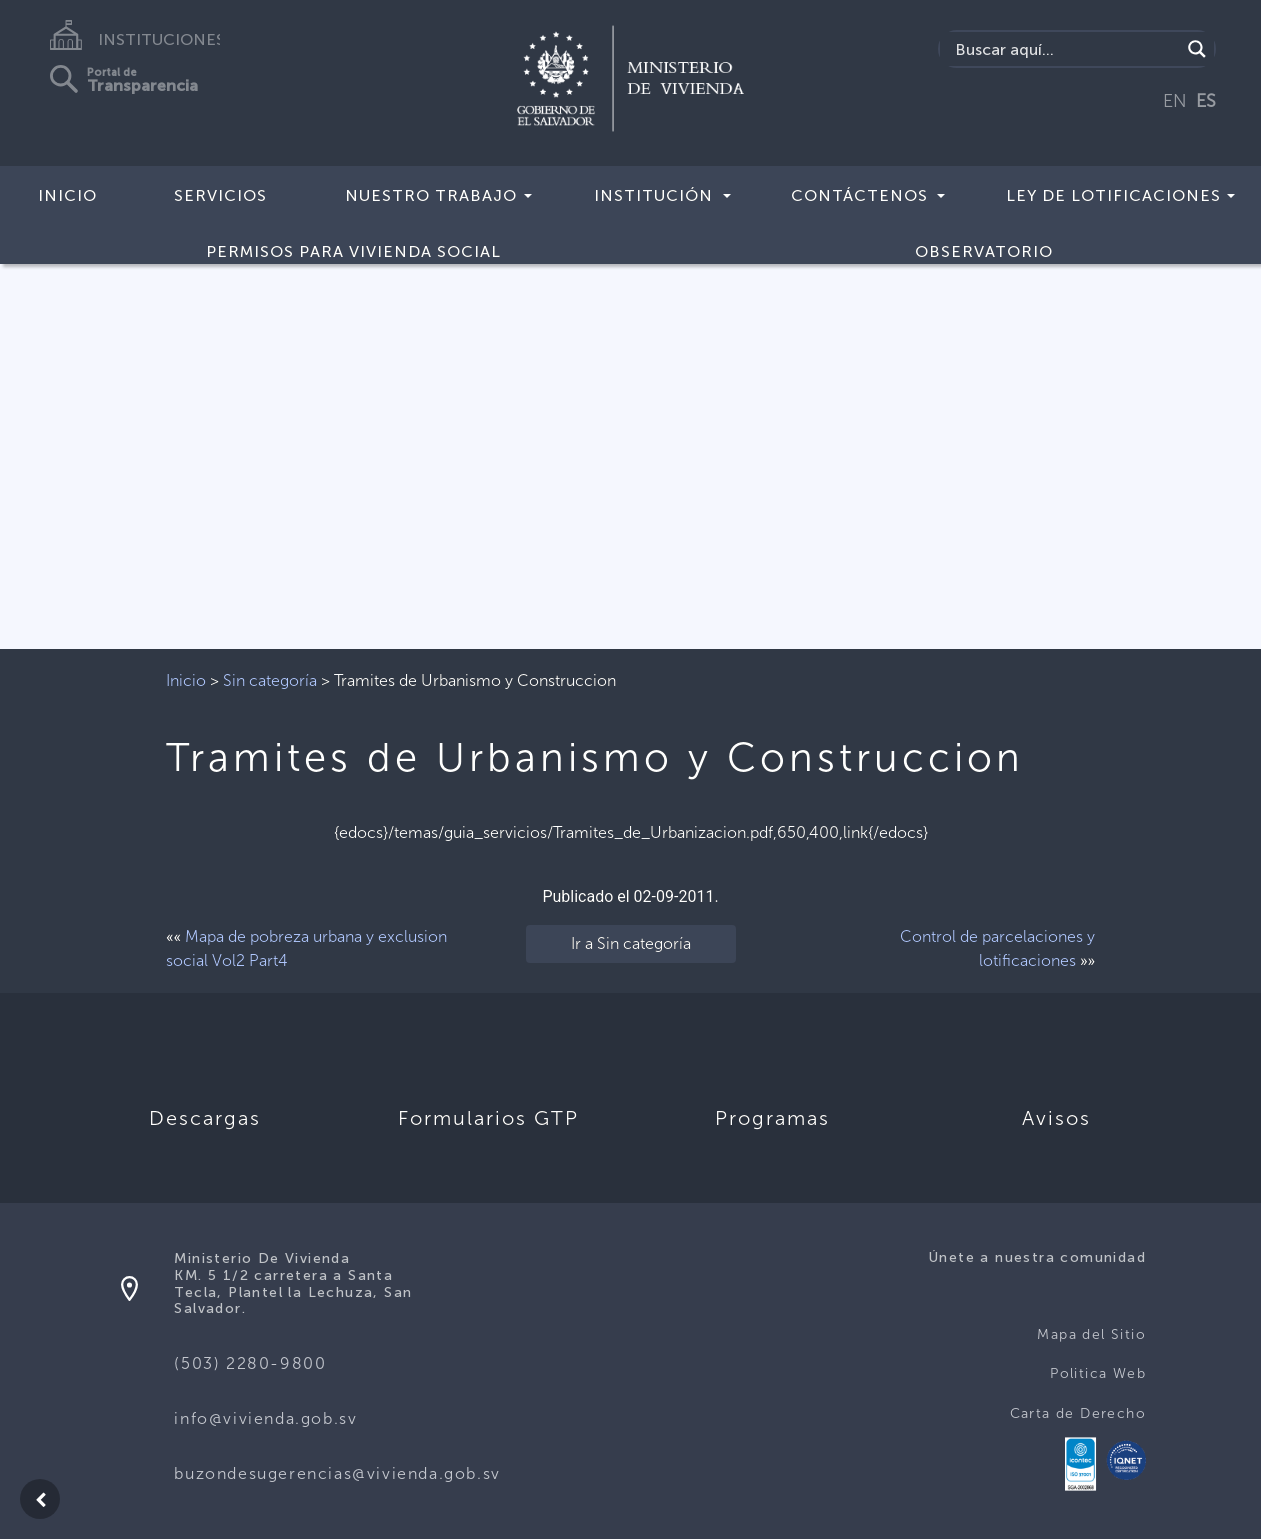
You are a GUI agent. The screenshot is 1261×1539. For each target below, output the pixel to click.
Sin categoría (270, 680)
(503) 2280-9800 (250, 1363)
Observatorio (984, 251)
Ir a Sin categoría (631, 943)
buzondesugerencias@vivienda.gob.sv (337, 1473)
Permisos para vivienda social (353, 251)
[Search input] (1065, 49)
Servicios (220, 195)
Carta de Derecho (1078, 1413)
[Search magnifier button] (1197, 49)
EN (1175, 101)
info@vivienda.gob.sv (265, 1418)
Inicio (67, 195)
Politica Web (1098, 1373)
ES (1206, 101)
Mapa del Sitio (1091, 1334)
